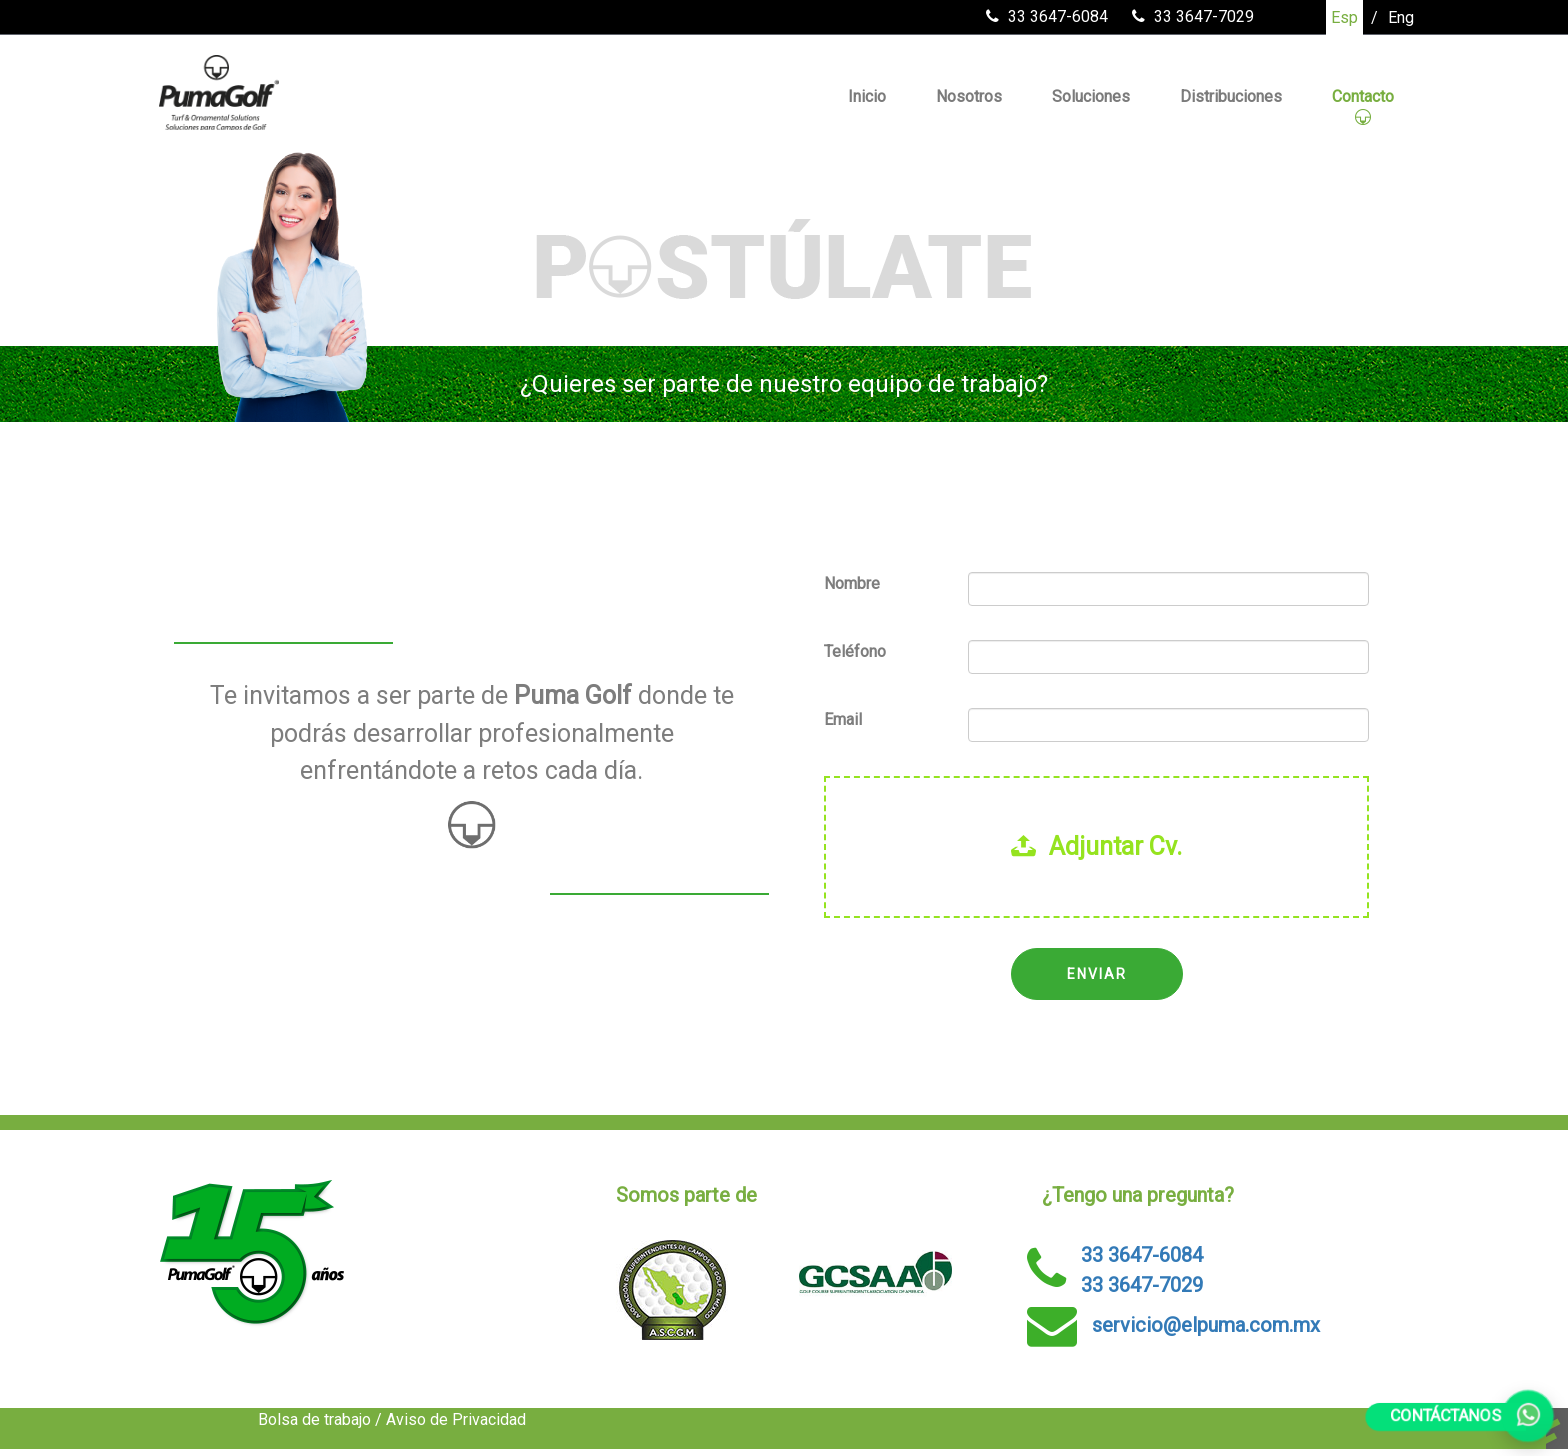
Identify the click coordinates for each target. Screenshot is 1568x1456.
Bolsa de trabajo (314, 1419)
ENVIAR (1097, 974)
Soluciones (1091, 96)
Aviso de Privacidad (456, 1419)
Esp (1344, 17)
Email (843, 719)
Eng (1401, 17)
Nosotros (969, 96)
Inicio (867, 96)
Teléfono (855, 651)
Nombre (852, 583)
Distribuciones (1231, 96)
